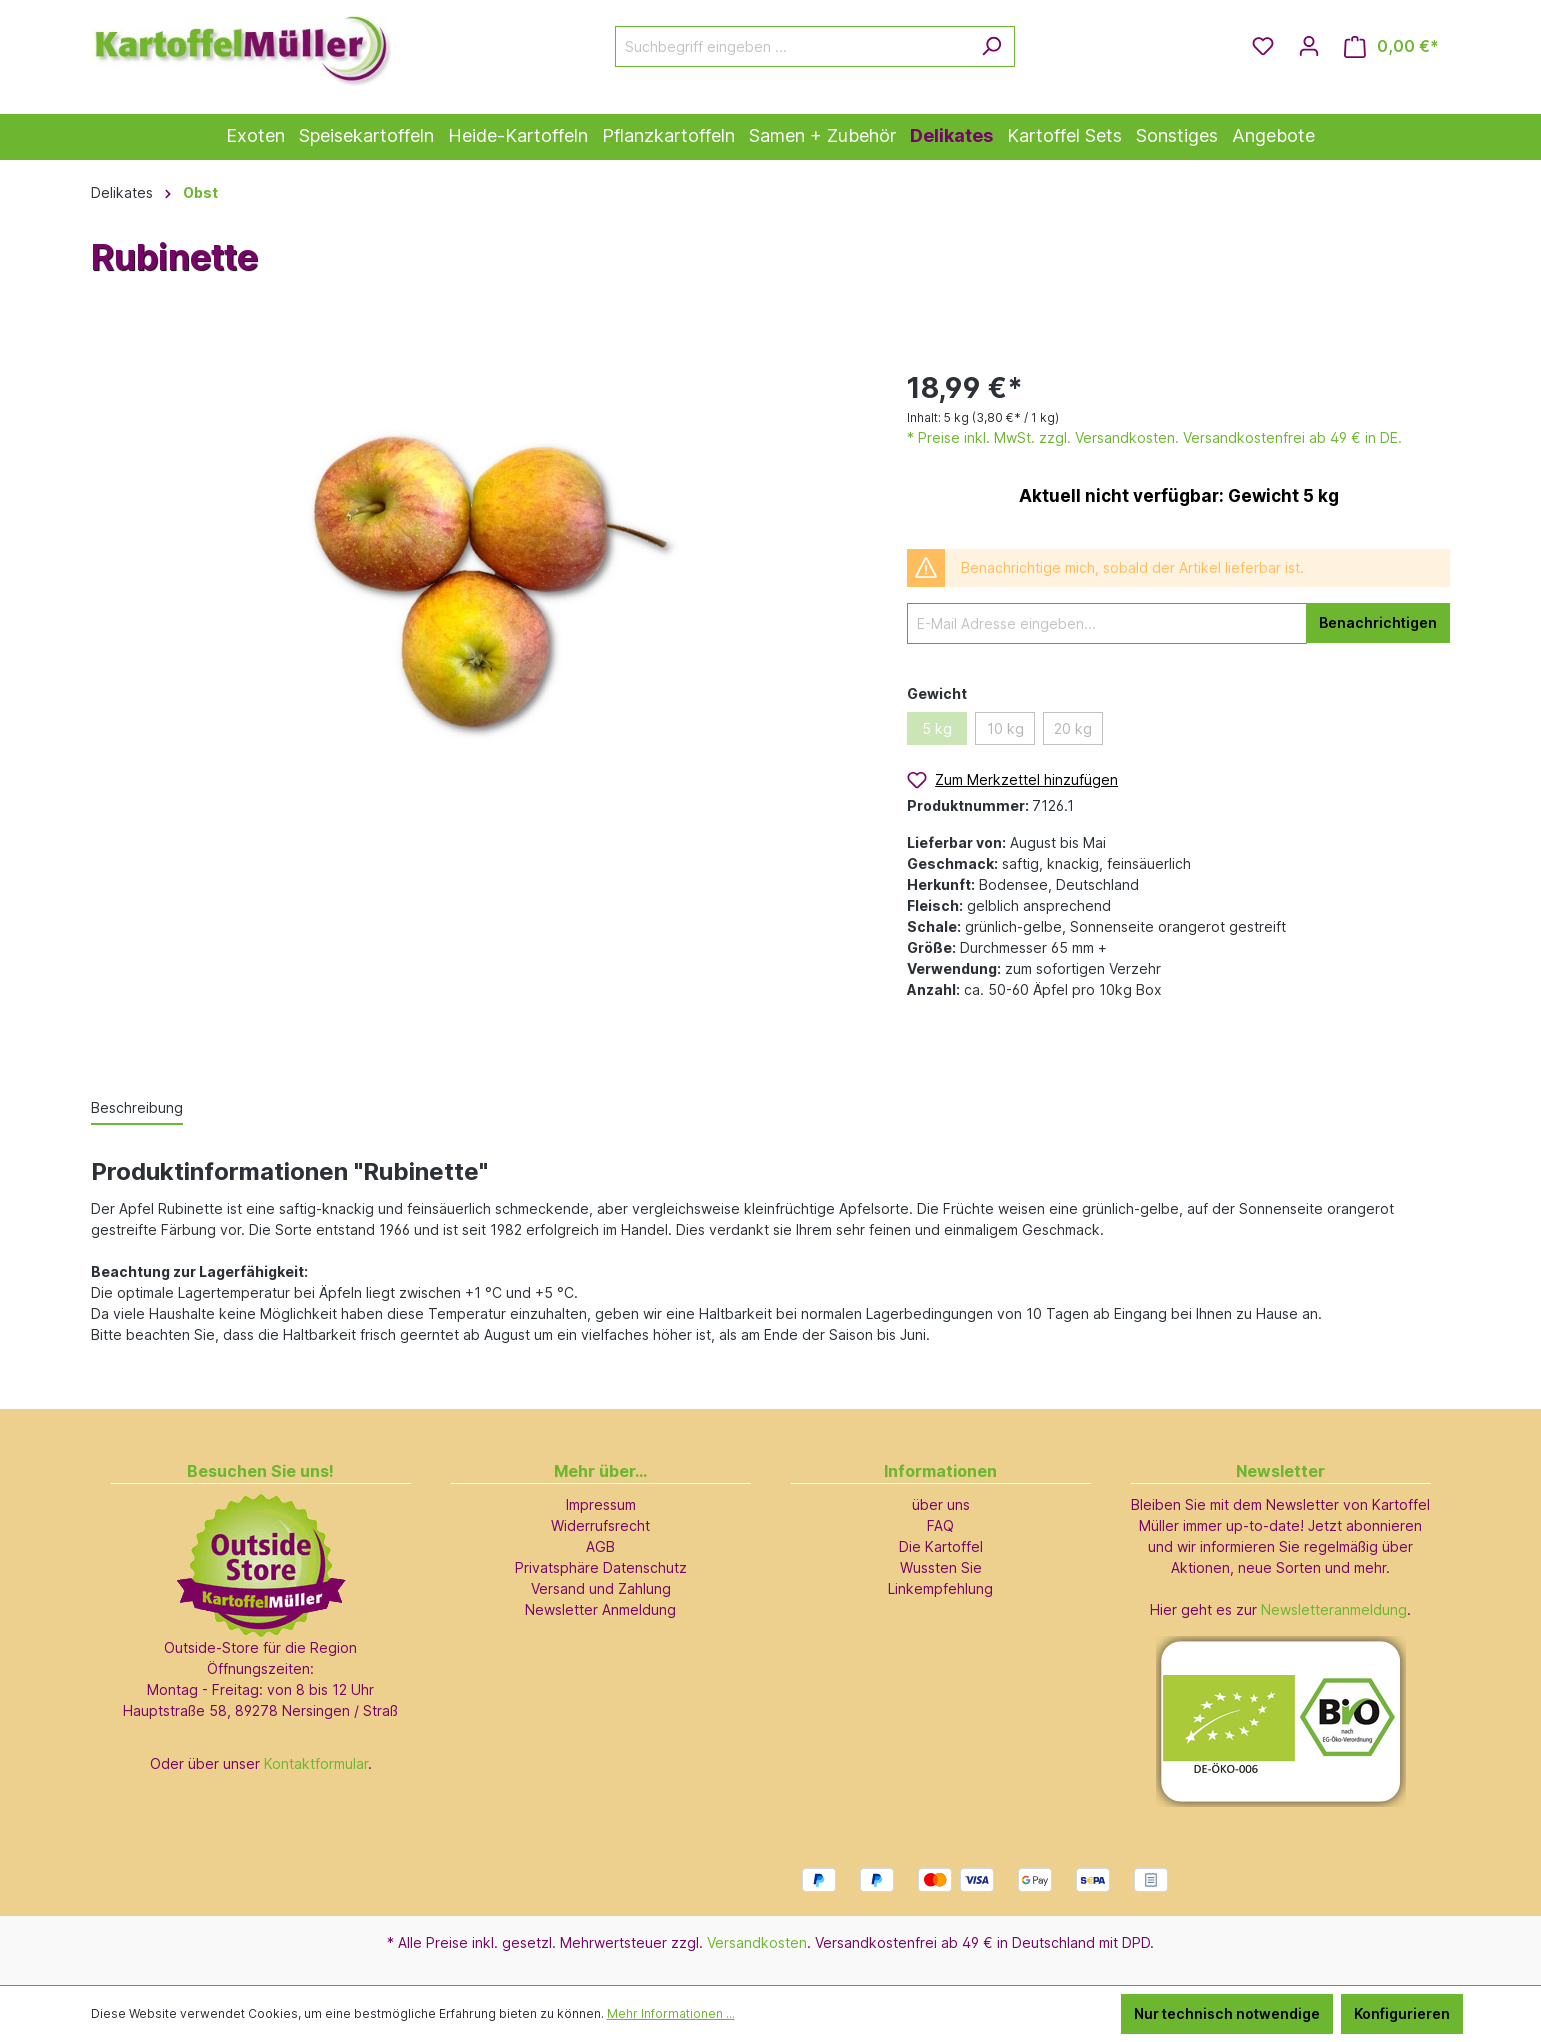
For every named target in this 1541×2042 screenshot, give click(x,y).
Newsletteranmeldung (1334, 1609)
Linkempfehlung (940, 1588)
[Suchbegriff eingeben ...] (792, 46)
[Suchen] (991, 46)
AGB (600, 1546)
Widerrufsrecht (600, 1525)
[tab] (137, 1108)
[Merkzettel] (1263, 46)
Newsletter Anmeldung (600, 1609)
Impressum (601, 1504)
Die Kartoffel (941, 1546)
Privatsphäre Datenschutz (601, 1567)
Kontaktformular (316, 1763)
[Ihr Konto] (1309, 46)
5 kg (937, 728)
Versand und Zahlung (601, 1588)
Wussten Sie (941, 1567)
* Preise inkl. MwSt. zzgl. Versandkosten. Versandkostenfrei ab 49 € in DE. (1154, 437)
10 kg (1005, 728)
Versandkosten (757, 1942)
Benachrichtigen (1378, 622)
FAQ (940, 1525)
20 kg (1073, 728)
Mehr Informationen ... (671, 2013)
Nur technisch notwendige (1227, 2013)
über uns (941, 1504)
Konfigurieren (1402, 2013)
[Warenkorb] (1391, 46)
